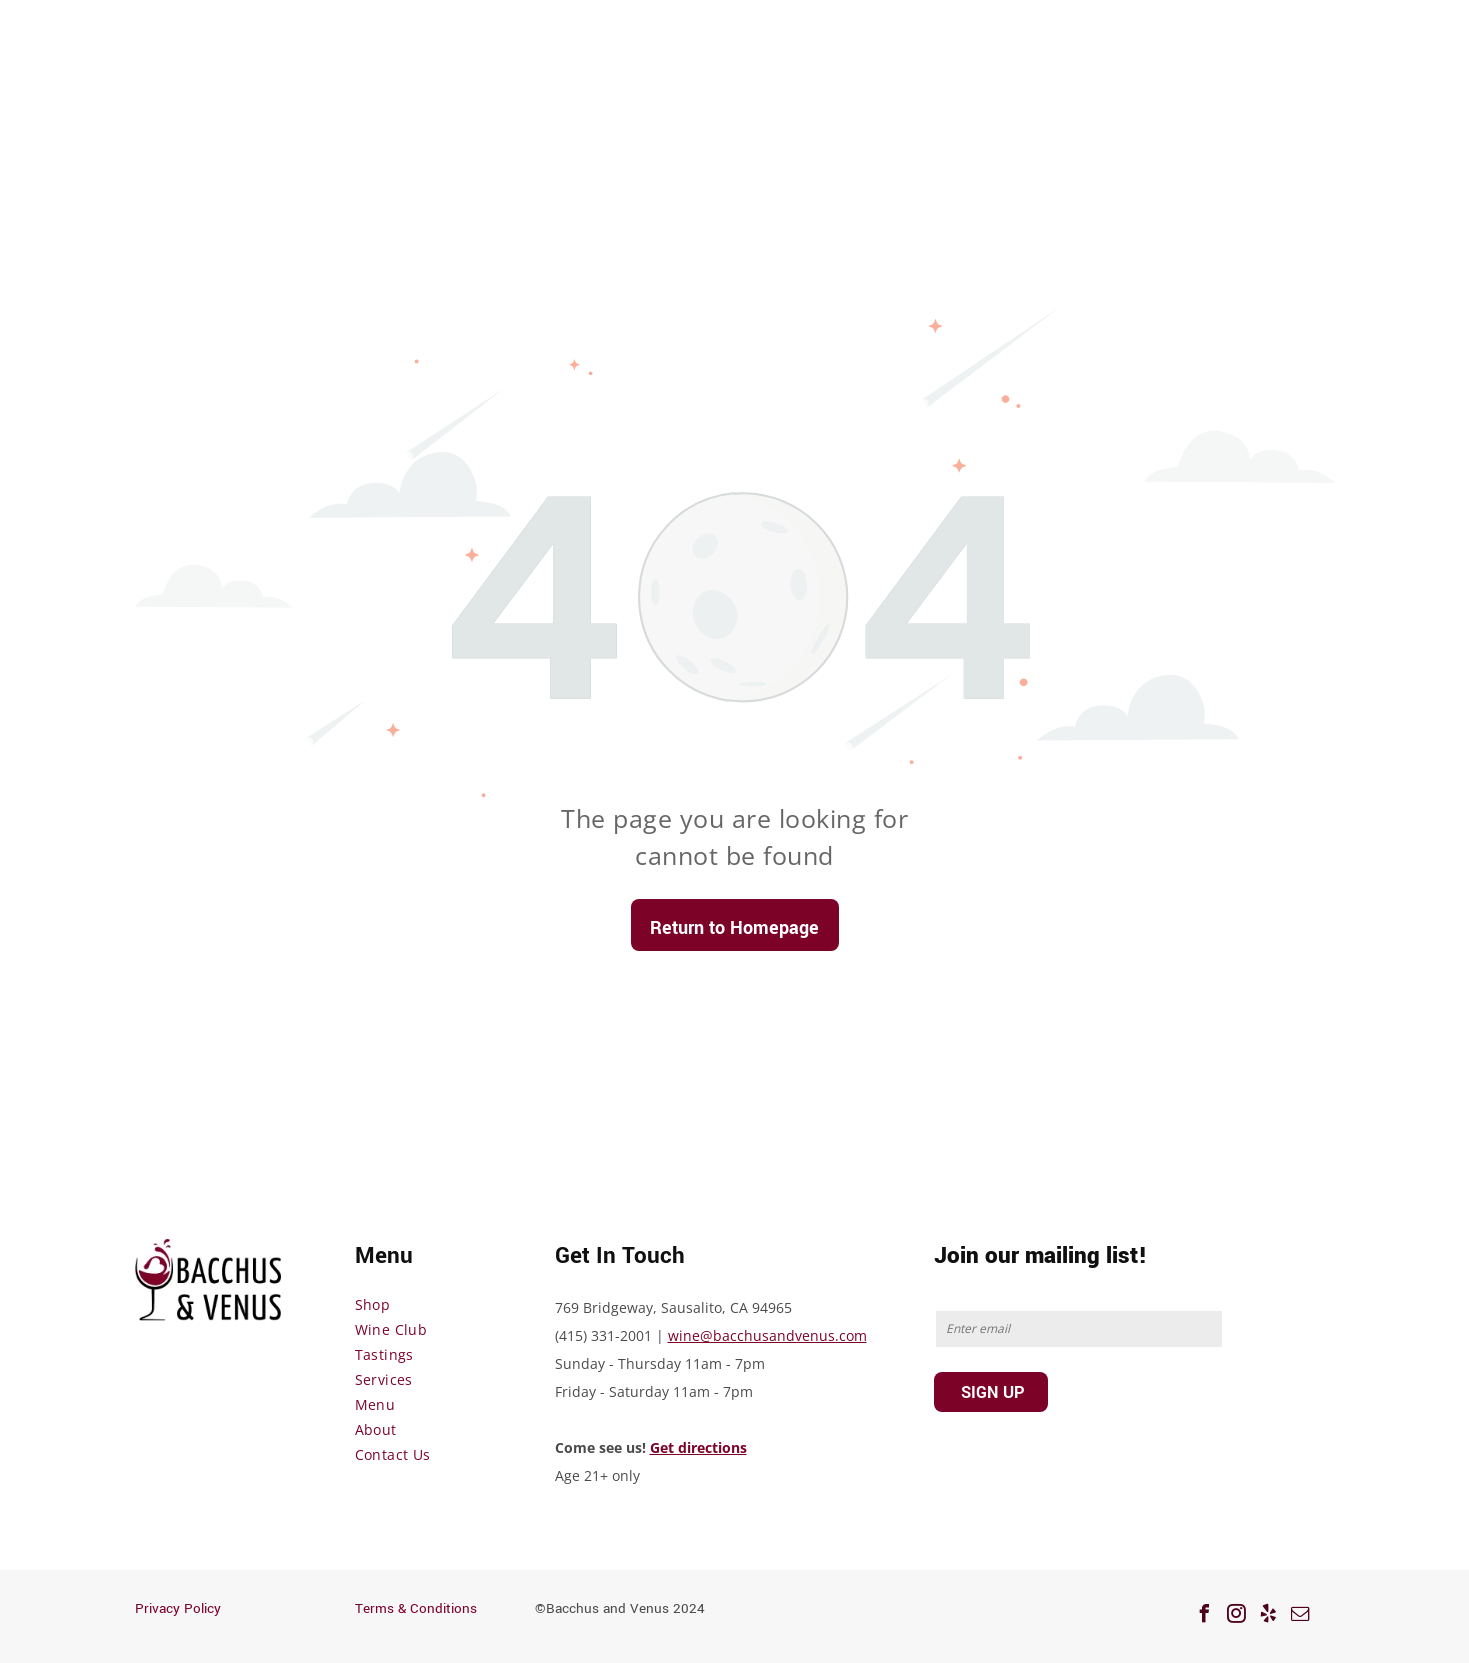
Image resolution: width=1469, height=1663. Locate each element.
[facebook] (1205, 1616)
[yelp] (1269, 1616)
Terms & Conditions (416, 1608)
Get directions (698, 1447)
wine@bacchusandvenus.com (767, 1335)
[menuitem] (435, 1304)
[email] (1301, 1616)
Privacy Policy (178, 1608)
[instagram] (1237, 1616)
